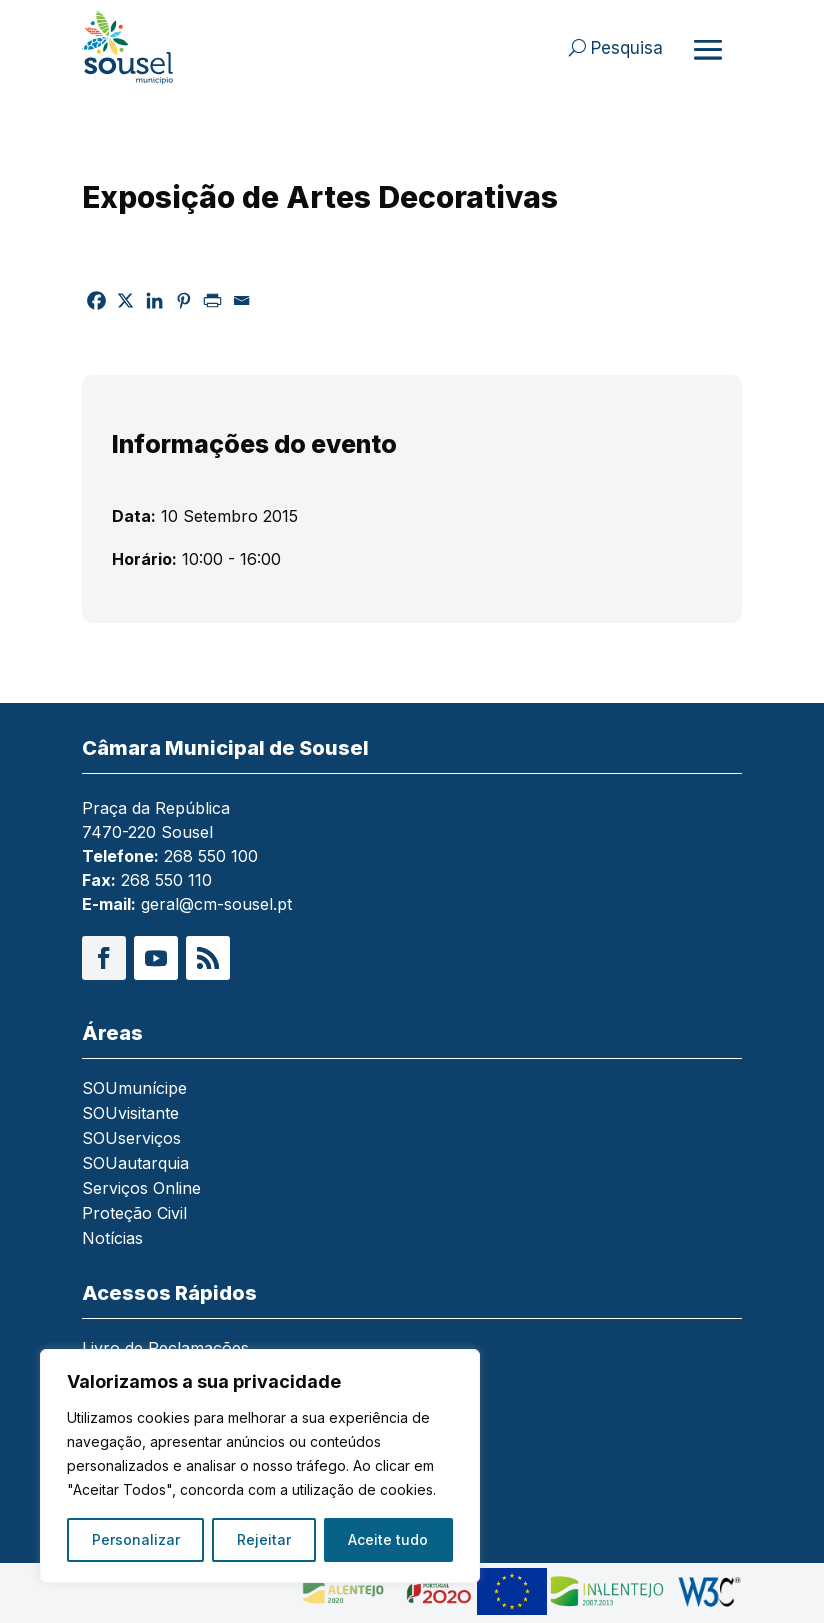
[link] (148, 47)
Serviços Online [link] (141, 1189)
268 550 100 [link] (211, 856)
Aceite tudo (388, 1539)
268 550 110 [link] (166, 880)
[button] (104, 958)
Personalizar (136, 1539)
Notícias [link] (112, 1239)
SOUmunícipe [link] (134, 1089)
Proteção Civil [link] (134, 1214)
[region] (260, 1466)
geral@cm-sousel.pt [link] (216, 904)
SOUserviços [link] (131, 1139)
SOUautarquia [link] (135, 1164)
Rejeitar (264, 1539)
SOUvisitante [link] (130, 1114)
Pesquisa (627, 48)
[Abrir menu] (708, 49)
